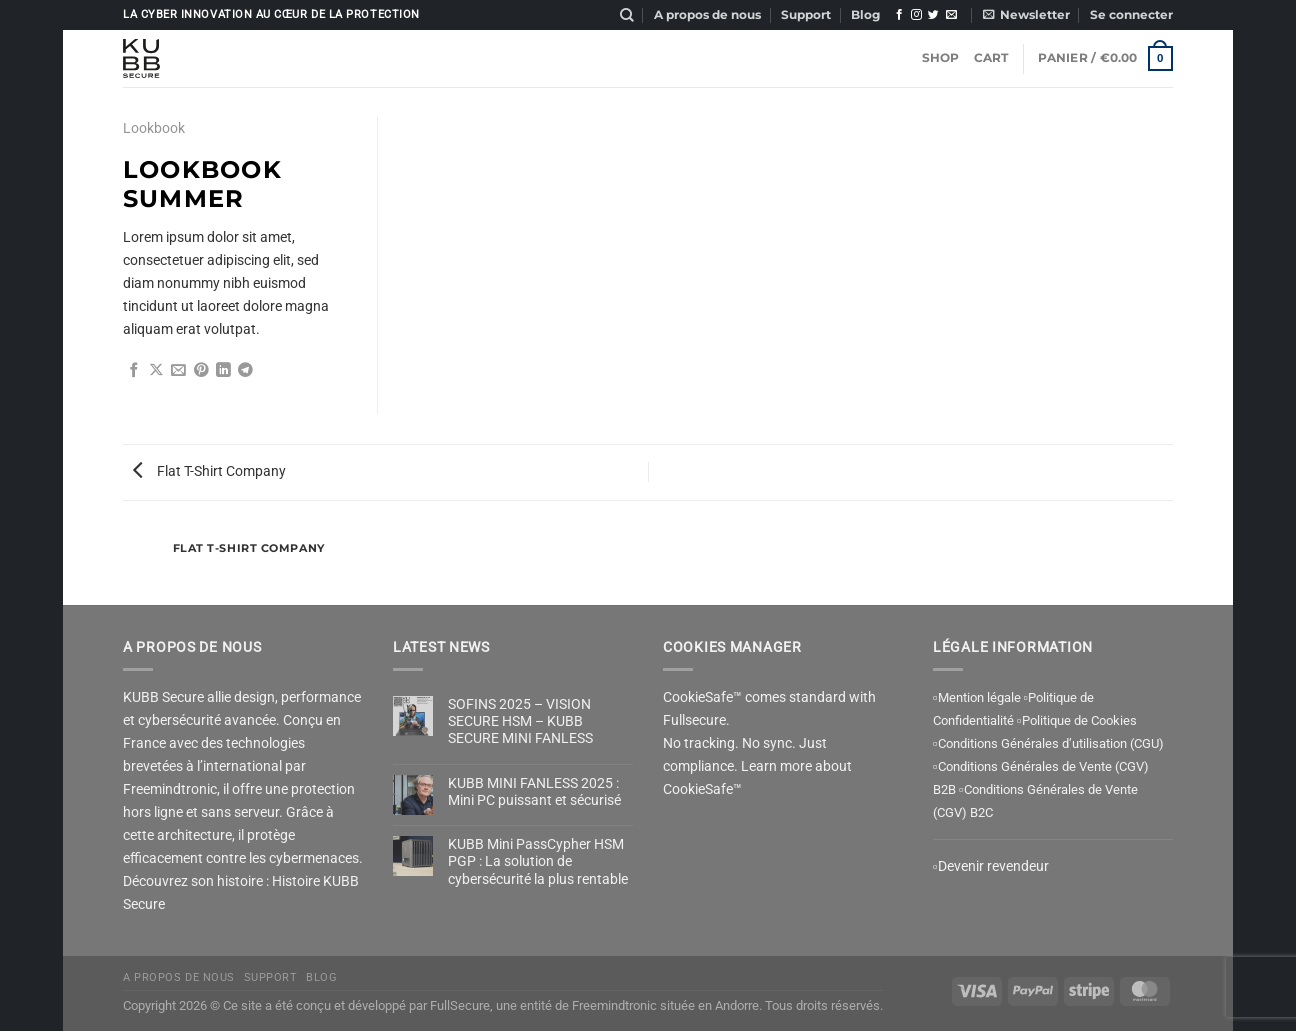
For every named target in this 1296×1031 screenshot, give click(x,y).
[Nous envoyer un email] (951, 15)
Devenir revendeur (993, 866)
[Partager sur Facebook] (134, 372)
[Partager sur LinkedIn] (223, 372)
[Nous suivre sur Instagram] (916, 15)
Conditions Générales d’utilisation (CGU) (1051, 743)
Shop (941, 58)
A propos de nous (707, 15)
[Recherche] (627, 15)
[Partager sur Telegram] (245, 372)
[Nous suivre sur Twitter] (933, 15)
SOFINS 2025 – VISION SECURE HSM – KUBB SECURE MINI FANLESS (520, 722)
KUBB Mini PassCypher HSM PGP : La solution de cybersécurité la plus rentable (538, 862)
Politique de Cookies (1079, 720)
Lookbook (154, 128)
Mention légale (979, 697)
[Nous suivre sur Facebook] (899, 15)
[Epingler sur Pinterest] (201, 372)
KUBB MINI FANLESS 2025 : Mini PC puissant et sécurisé (534, 792)
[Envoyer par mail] (178, 372)
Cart (991, 58)
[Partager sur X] (156, 372)
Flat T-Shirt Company (209, 471)
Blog (865, 15)
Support (806, 15)
